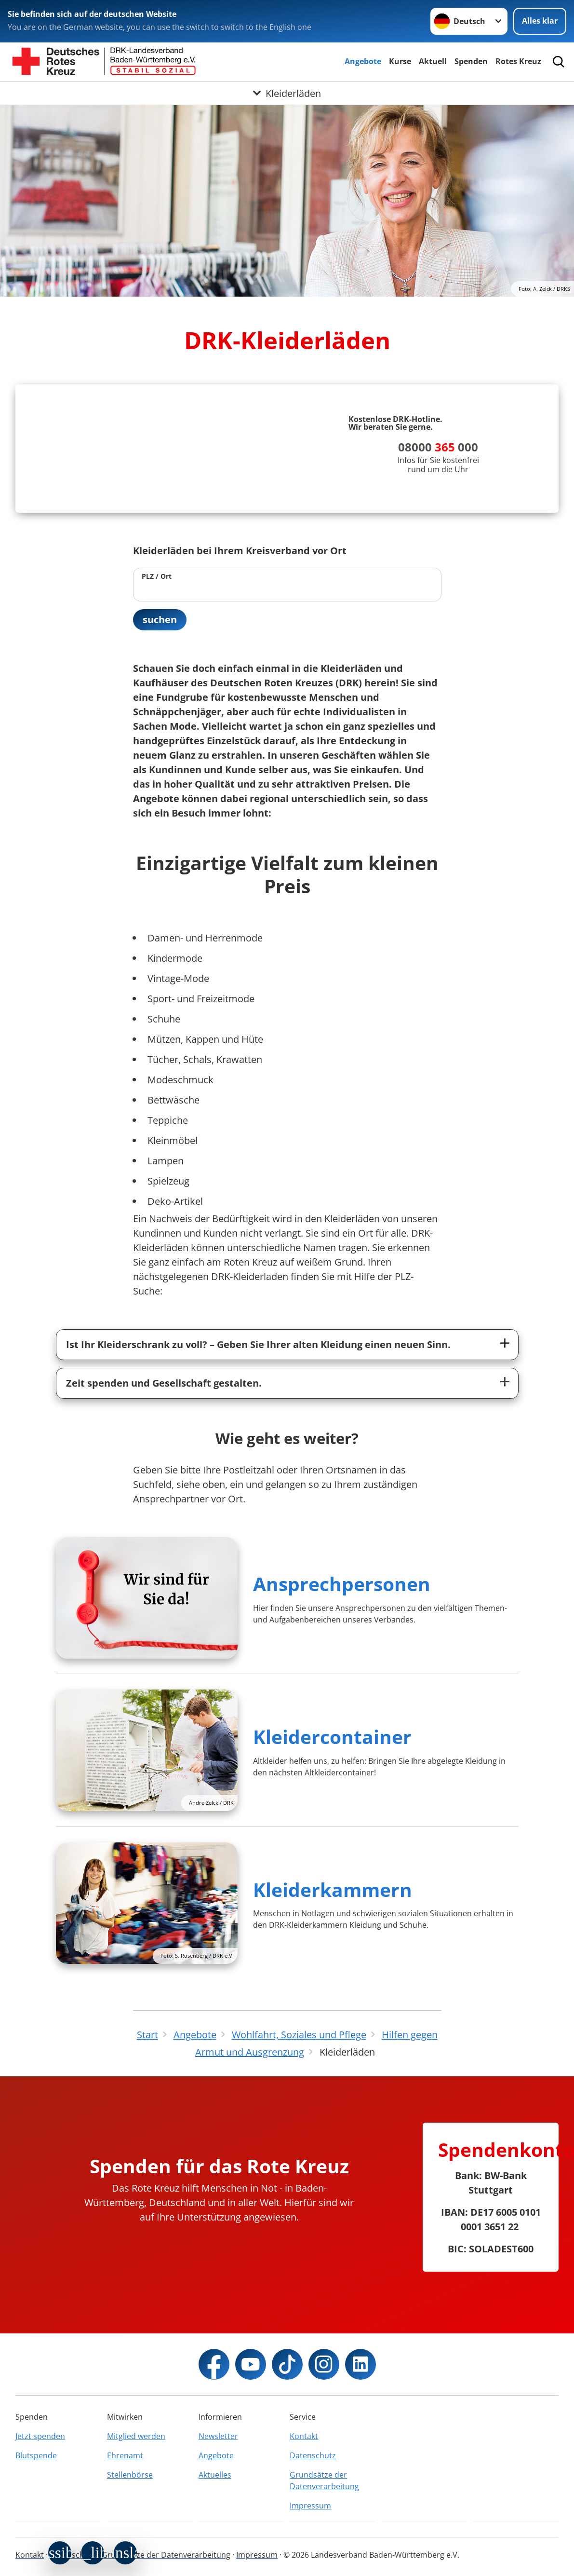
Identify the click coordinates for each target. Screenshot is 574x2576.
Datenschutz (313, 2455)
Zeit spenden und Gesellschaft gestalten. (164, 1383)
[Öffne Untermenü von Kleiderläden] (287, 93)
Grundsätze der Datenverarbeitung (324, 2480)
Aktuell (433, 61)
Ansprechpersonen (341, 1583)
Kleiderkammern (332, 1889)
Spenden (471, 61)
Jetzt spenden (40, 2436)
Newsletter (218, 2436)
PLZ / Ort (157, 576)
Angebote (363, 61)
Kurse (400, 61)
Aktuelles (215, 2474)
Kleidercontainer (332, 1736)
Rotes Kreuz (518, 61)
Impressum (310, 2505)
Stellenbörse (130, 2474)
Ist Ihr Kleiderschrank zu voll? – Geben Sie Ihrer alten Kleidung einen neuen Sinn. (258, 1344)
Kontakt (304, 2436)
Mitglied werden (136, 2436)
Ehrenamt (125, 2455)
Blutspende (36, 2455)
